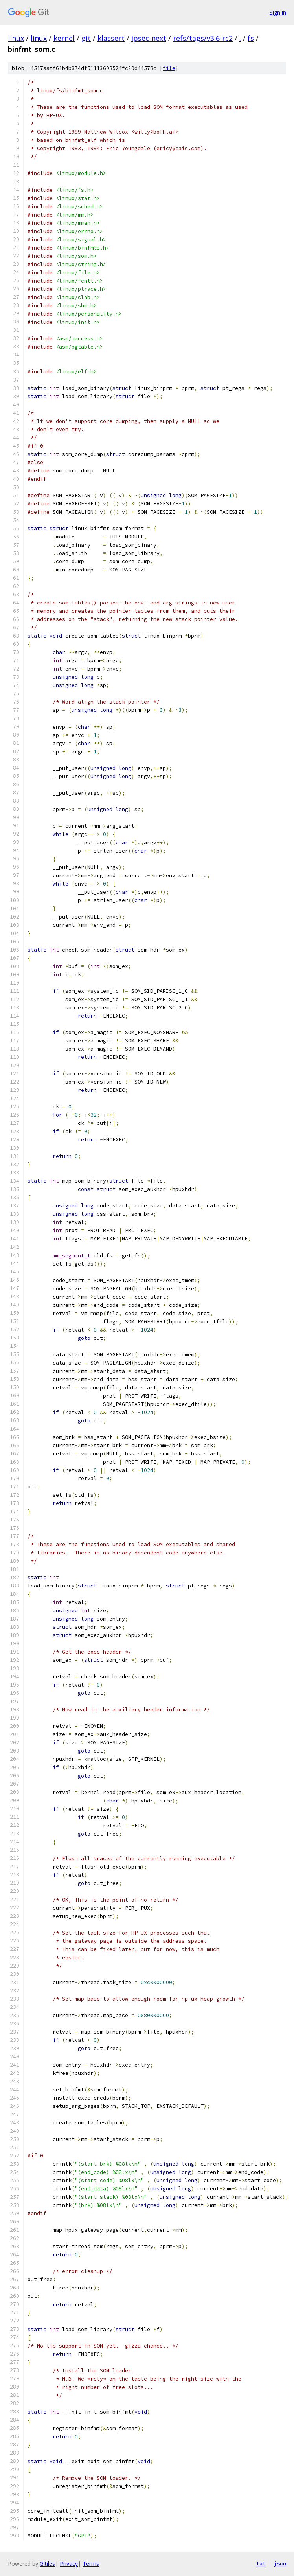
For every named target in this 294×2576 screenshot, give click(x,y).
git (86, 38)
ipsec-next (148, 38)
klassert (111, 38)
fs (251, 38)
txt (261, 2563)
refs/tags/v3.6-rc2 (203, 38)
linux (16, 38)
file (169, 68)
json (280, 2563)
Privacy (69, 2563)
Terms (91, 2563)
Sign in (278, 12)
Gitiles (47, 2563)
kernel (64, 38)
